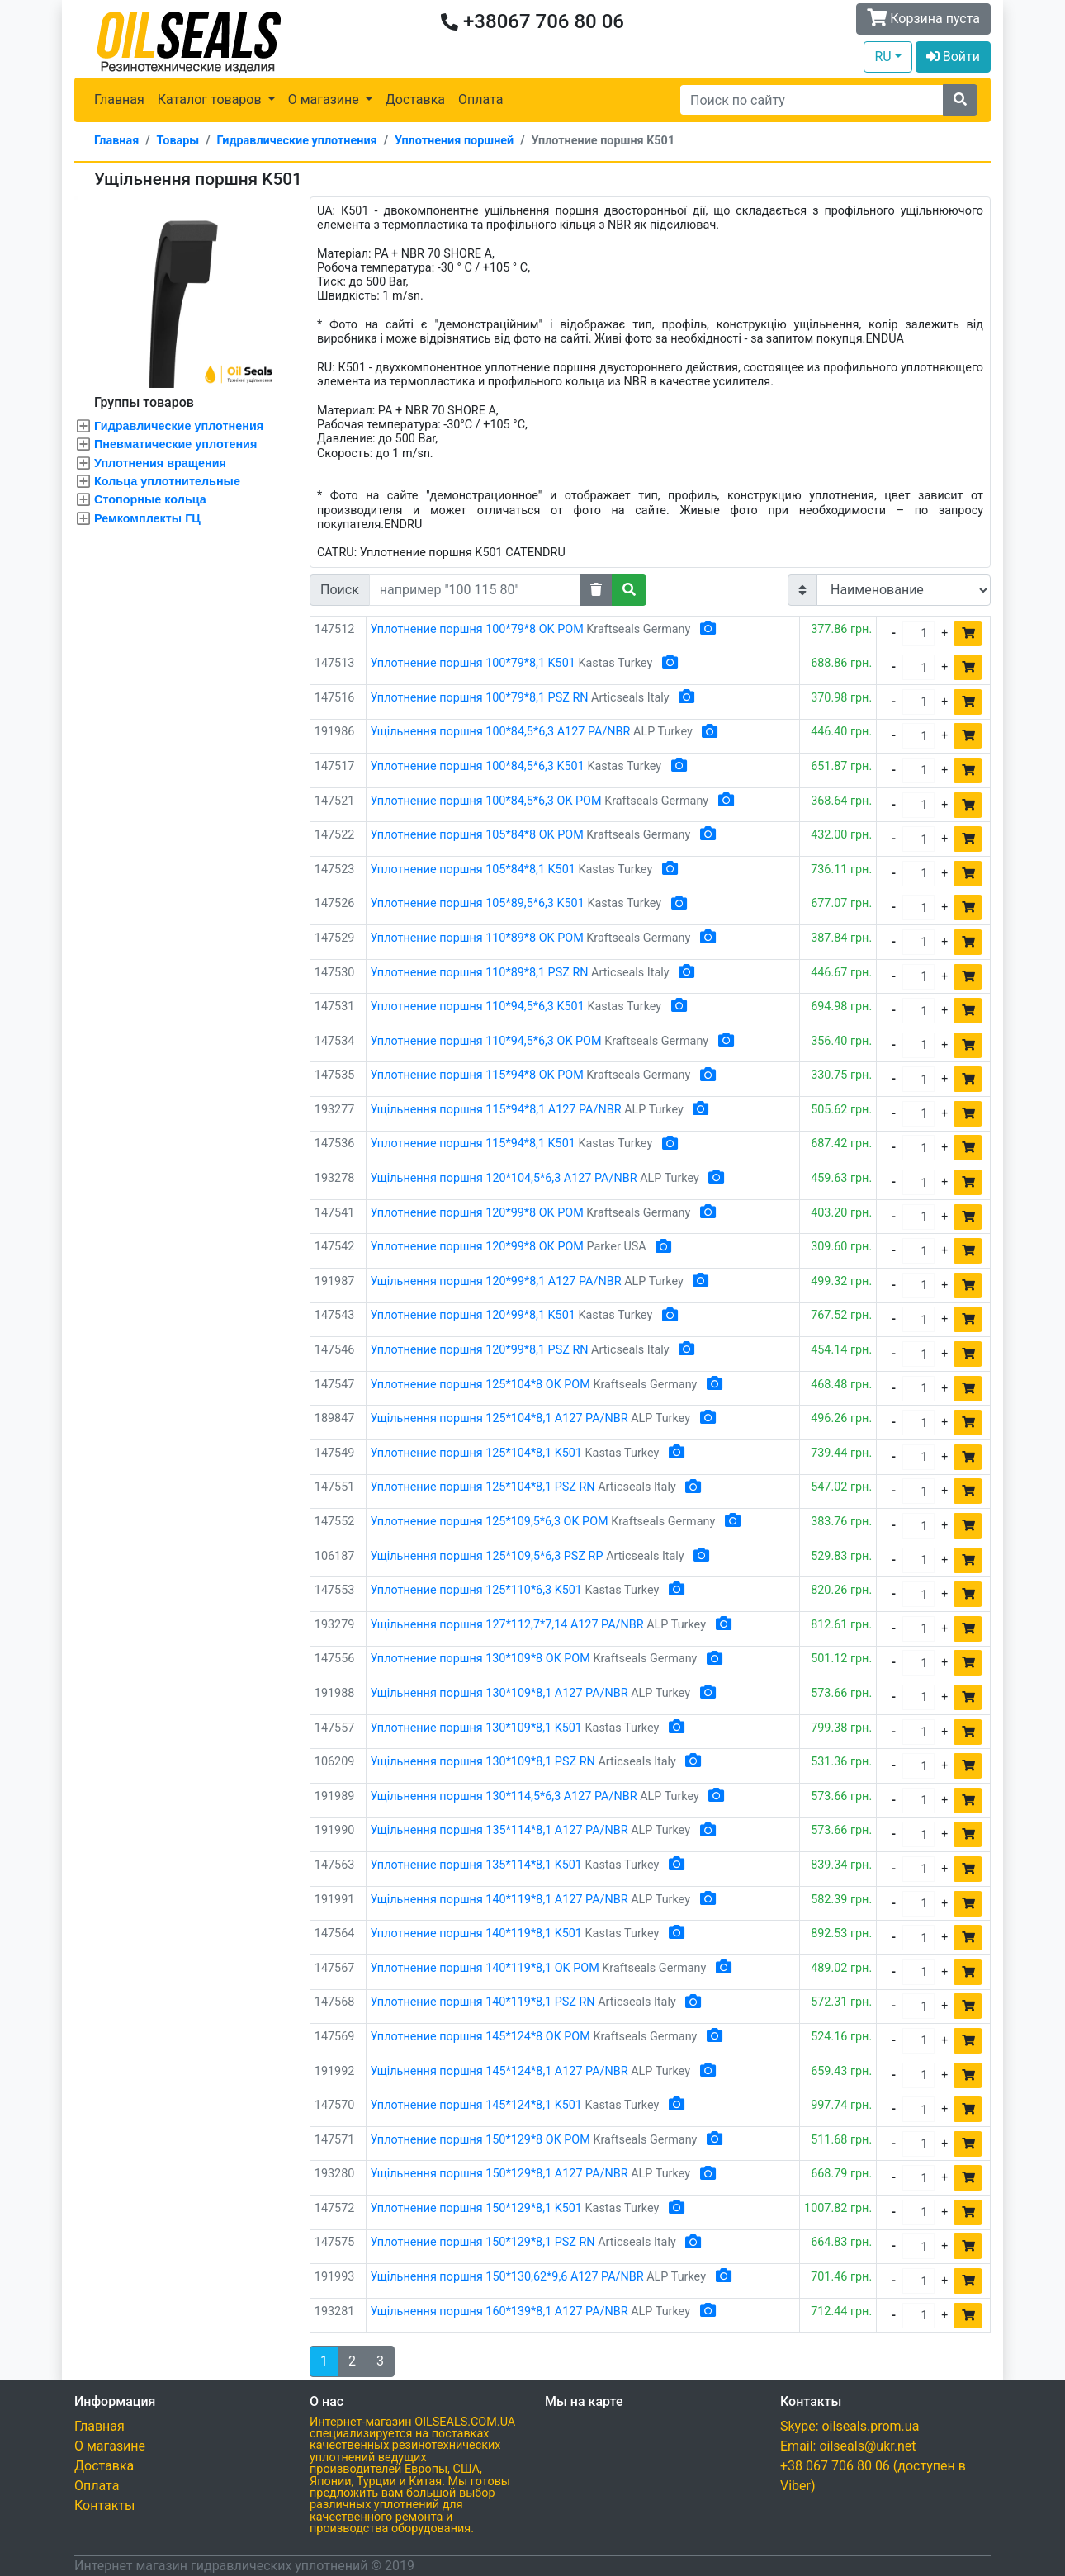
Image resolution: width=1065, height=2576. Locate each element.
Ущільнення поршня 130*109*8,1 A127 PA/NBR (499, 1693)
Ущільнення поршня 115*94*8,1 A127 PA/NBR (496, 1110)
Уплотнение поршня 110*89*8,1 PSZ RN (480, 973)
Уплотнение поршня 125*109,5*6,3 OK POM (489, 1522)
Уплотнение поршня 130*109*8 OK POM (480, 1659)
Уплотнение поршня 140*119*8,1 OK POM (485, 1968)
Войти (953, 56)
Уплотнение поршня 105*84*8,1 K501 (473, 870)
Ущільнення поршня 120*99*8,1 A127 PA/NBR (496, 1281)
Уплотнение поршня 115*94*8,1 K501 (473, 1144)
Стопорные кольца (150, 499)
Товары (178, 141)
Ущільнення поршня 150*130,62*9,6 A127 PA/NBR (507, 2277)
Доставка (415, 99)
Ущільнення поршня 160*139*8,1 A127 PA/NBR (499, 2311)
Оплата (480, 99)
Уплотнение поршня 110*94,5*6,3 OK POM (486, 1041)
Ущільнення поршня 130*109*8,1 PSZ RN (483, 1762)
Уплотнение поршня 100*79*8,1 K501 (473, 663)
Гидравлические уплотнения (297, 141)
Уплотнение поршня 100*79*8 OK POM (477, 629)
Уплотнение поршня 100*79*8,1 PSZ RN (480, 698)
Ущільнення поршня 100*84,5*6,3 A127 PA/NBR (501, 732)
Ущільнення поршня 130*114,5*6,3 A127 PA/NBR (504, 1796)
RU (882, 56)
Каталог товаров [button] (211, 99)
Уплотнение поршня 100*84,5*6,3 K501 (478, 766)
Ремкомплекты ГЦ (147, 518)
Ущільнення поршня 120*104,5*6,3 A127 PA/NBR (504, 1178)
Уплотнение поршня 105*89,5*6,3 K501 (478, 903)
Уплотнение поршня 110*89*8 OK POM (477, 938)
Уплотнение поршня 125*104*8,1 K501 (476, 1453)
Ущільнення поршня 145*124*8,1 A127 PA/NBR (499, 2071)
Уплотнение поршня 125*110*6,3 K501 (476, 1590)
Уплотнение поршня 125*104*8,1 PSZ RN (483, 1487)
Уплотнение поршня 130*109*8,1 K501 (476, 1728)
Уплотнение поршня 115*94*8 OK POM (477, 1075)
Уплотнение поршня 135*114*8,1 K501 (476, 1865)
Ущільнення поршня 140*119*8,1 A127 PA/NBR (499, 1900)
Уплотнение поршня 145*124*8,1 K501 (476, 2105)
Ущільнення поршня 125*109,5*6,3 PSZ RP (487, 1556)
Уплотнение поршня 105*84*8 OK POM (477, 835)
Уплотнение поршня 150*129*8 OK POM (480, 2140)
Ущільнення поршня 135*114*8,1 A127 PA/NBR (499, 1830)
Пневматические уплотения (175, 444)
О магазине (109, 2446)
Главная (119, 99)
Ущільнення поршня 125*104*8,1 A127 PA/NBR (499, 1418)
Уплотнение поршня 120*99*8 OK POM (477, 1213)
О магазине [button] (325, 99)
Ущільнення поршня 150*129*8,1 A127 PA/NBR (499, 2174)
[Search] (811, 100)
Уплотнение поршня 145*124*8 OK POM (480, 2037)
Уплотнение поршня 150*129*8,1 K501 (476, 2208)
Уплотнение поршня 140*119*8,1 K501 (476, 1933)
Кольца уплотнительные (167, 481)
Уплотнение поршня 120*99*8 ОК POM (477, 1247)
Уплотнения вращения (160, 463)
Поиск (339, 590)
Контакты (104, 2505)
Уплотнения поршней (454, 141)
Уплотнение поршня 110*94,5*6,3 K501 (478, 1007)
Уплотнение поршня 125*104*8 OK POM (480, 1385)
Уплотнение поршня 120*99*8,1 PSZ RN (480, 1350)
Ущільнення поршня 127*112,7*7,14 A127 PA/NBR (507, 1625)
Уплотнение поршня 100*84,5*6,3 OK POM (486, 801)
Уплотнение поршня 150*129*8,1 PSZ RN (483, 2242)
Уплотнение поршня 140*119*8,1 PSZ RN (483, 2002)
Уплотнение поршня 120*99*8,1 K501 (473, 1315)
